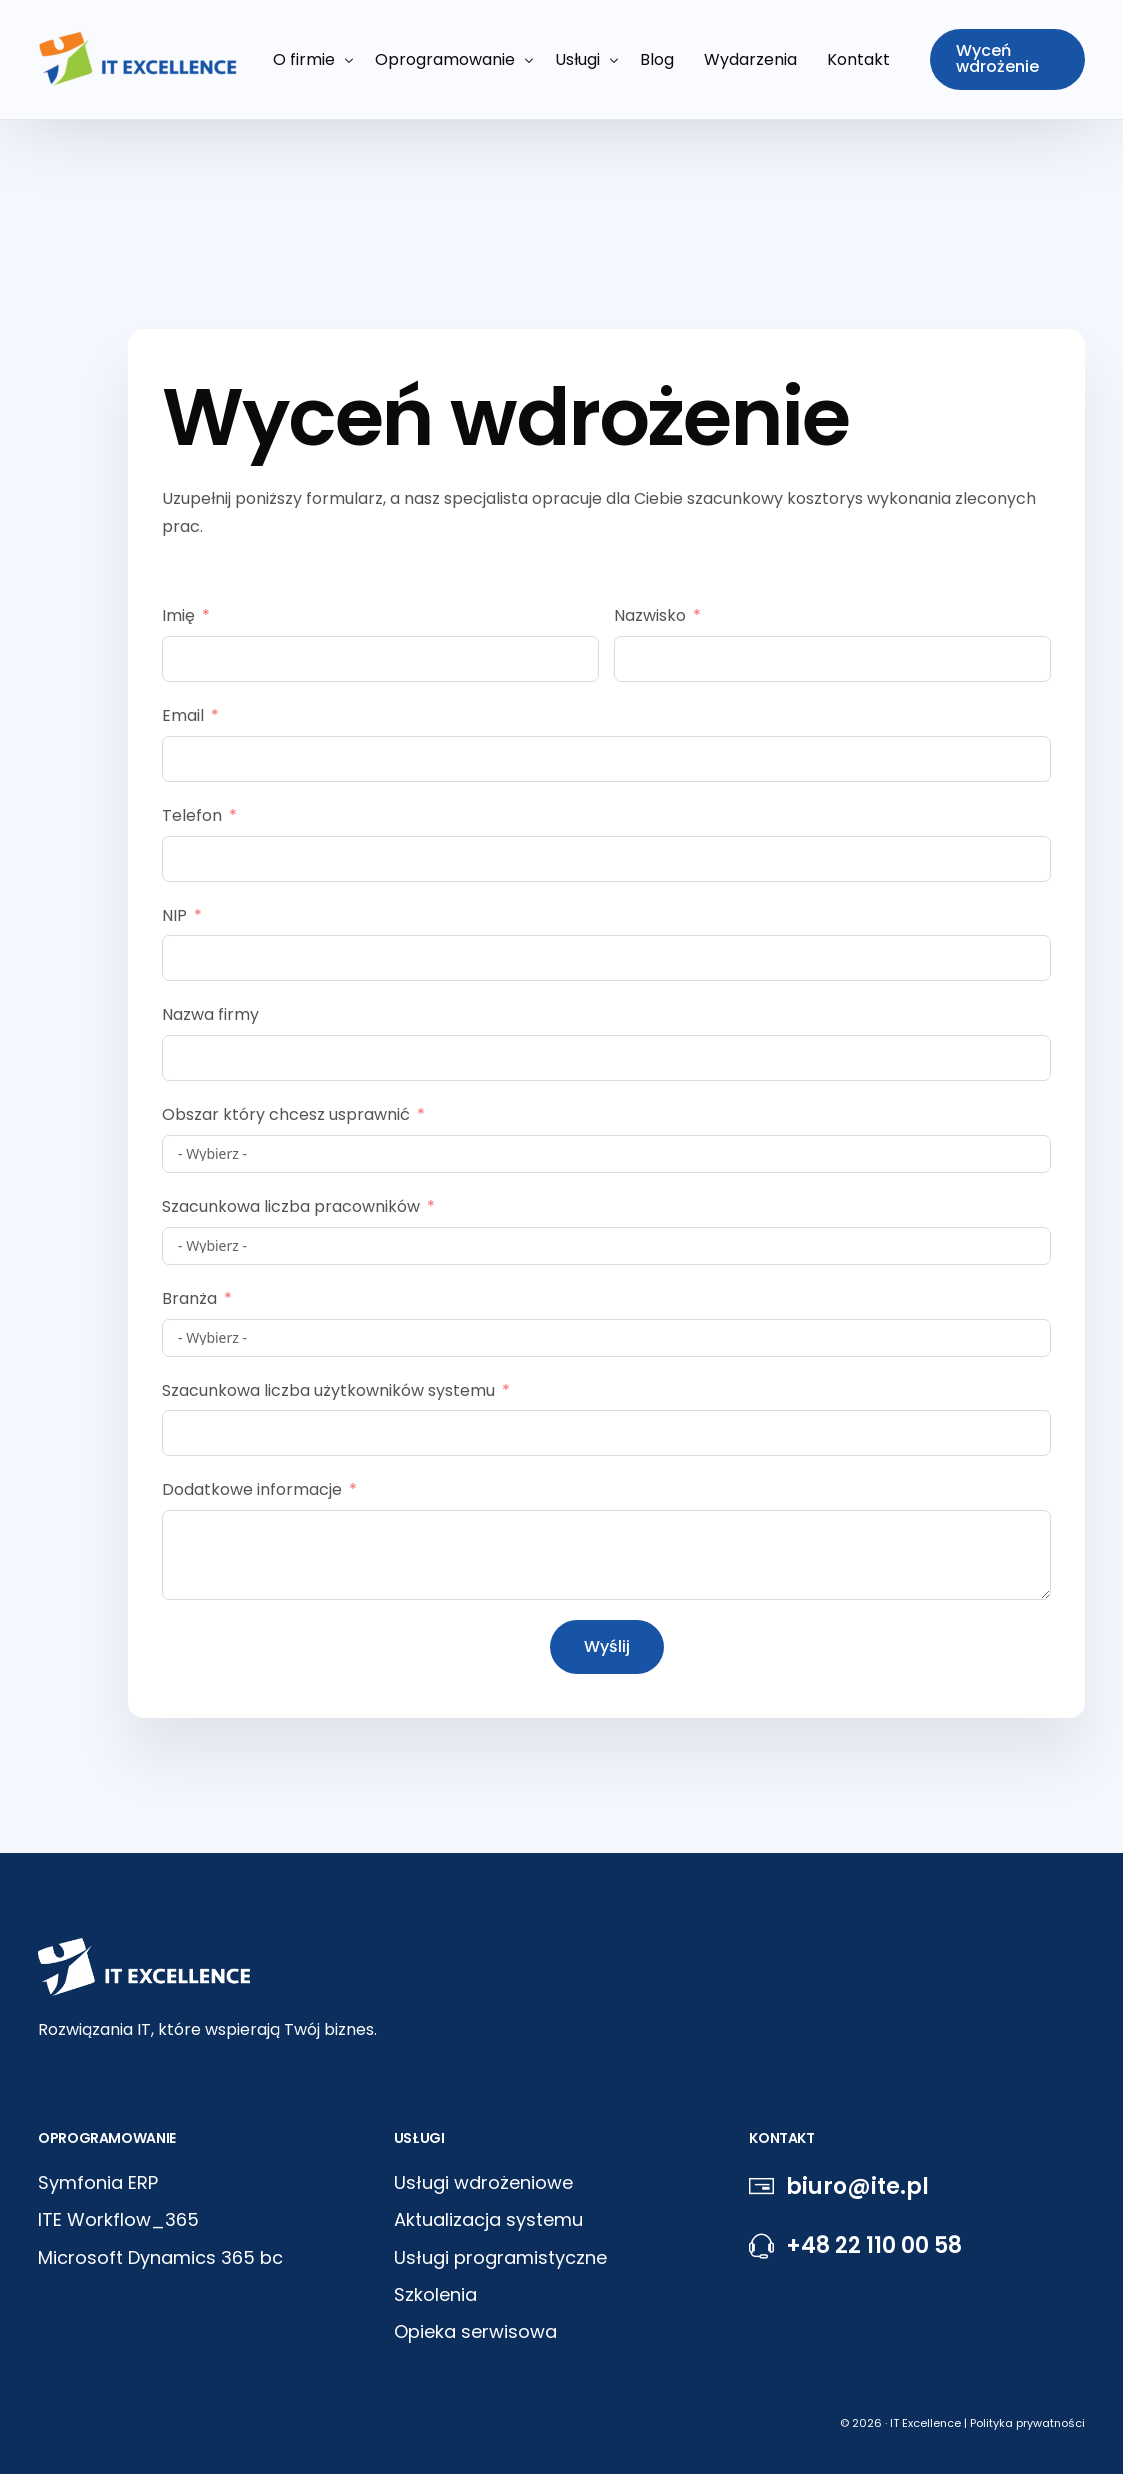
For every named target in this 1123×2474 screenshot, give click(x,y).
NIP (174, 915)
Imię (178, 615)
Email (183, 715)
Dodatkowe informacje (252, 1489)
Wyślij (607, 1646)
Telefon (192, 815)
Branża (189, 1298)
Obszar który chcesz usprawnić (286, 1114)
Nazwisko (650, 615)
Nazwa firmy (210, 1014)
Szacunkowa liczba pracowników (291, 1206)
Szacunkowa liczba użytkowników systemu (328, 1390)
